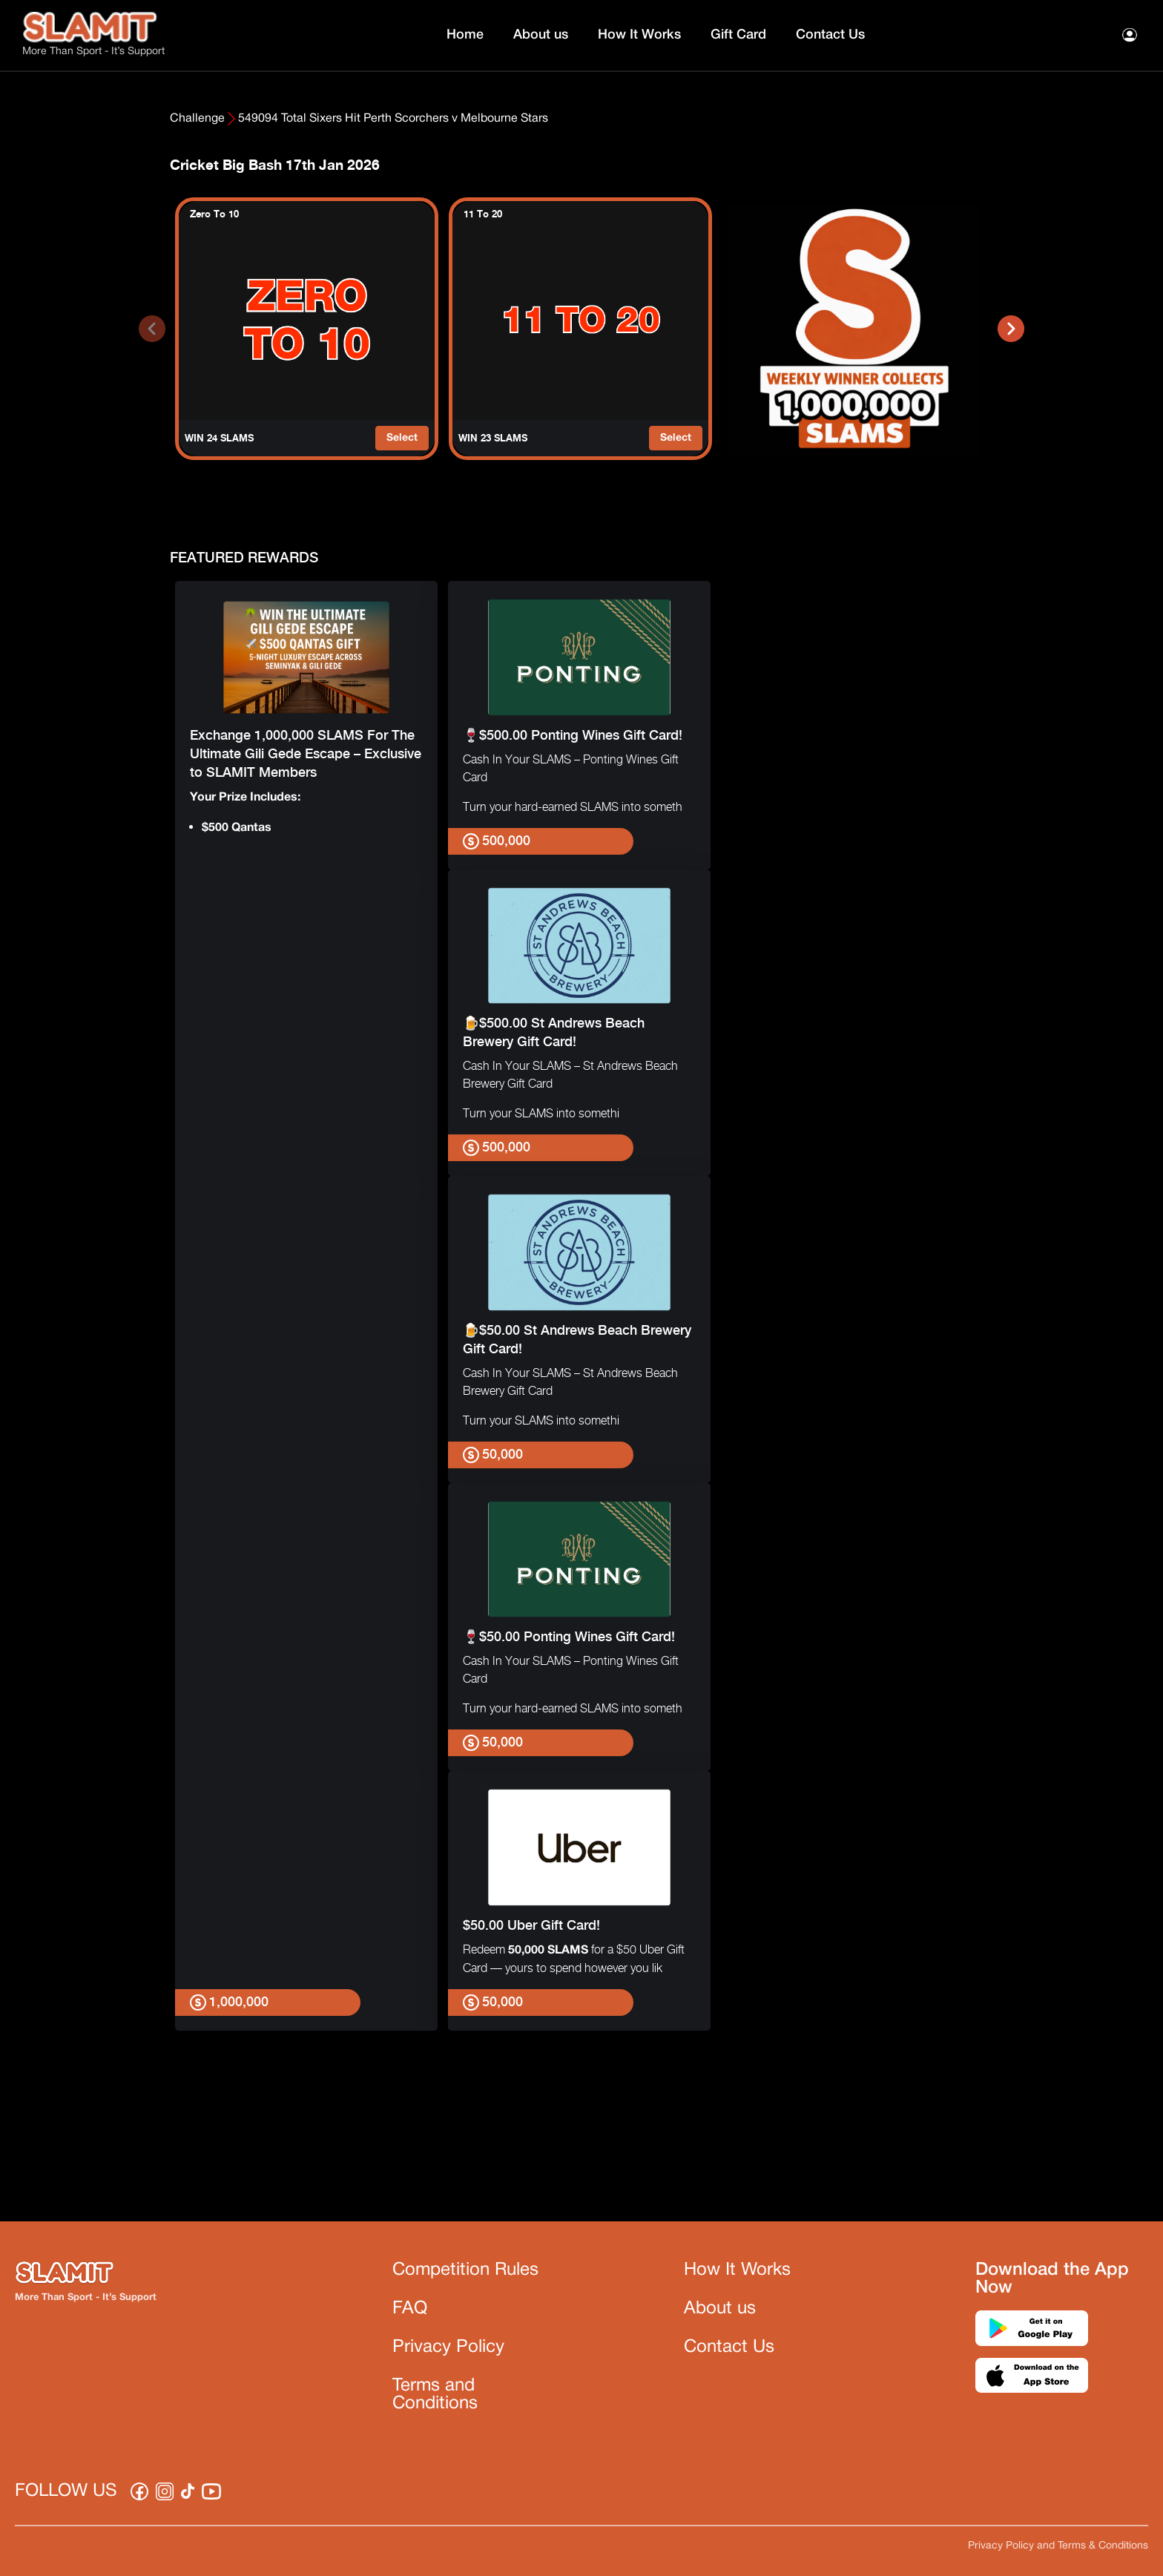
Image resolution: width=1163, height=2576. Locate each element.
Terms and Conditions (435, 2395)
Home (465, 35)
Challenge (197, 119)
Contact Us (830, 35)
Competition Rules (465, 2270)
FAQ (409, 2309)
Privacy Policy (448, 2347)
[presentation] (152, 328)
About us (540, 35)
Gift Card (738, 35)
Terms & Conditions (1103, 2546)
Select (402, 438)
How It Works (639, 35)
